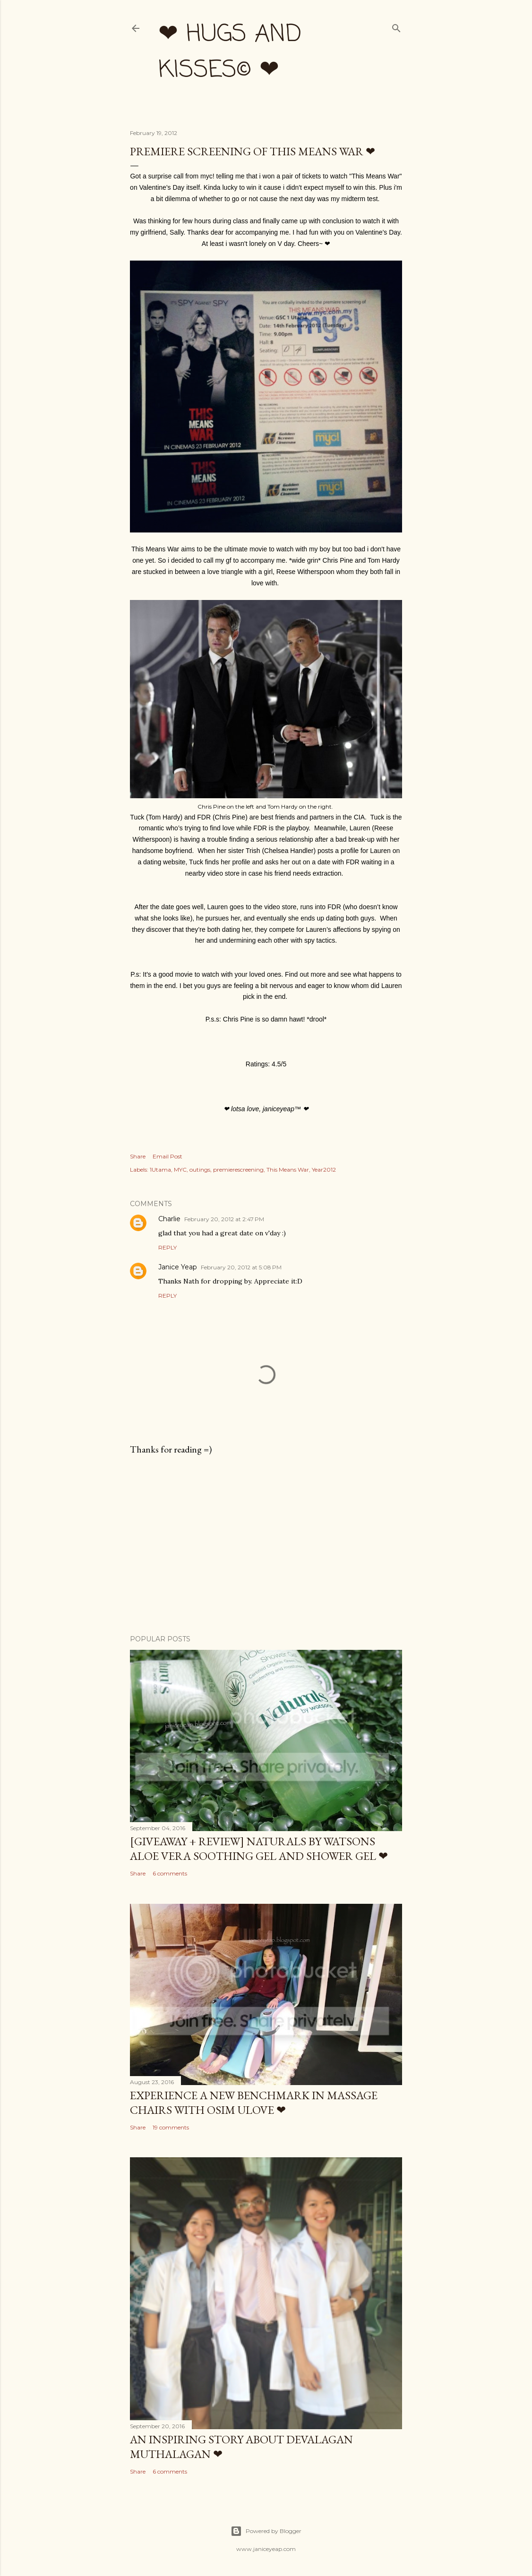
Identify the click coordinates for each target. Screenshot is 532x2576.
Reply (167, 1247)
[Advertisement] (266, 1545)
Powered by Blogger (266, 2531)
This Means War (287, 1169)
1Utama (160, 1169)
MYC (180, 1169)
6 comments (170, 1873)
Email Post (167, 1156)
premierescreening (238, 1169)
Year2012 (324, 1169)
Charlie (169, 1219)
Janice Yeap (177, 1267)
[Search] (396, 26)
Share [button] (138, 1156)
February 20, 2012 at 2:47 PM (224, 1219)
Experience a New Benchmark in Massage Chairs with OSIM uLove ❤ (254, 2102)
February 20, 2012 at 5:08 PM (241, 1267)
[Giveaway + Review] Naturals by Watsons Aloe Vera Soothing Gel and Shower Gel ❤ (259, 1848)
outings (199, 1169)
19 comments (171, 2127)
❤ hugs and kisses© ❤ (229, 52)
